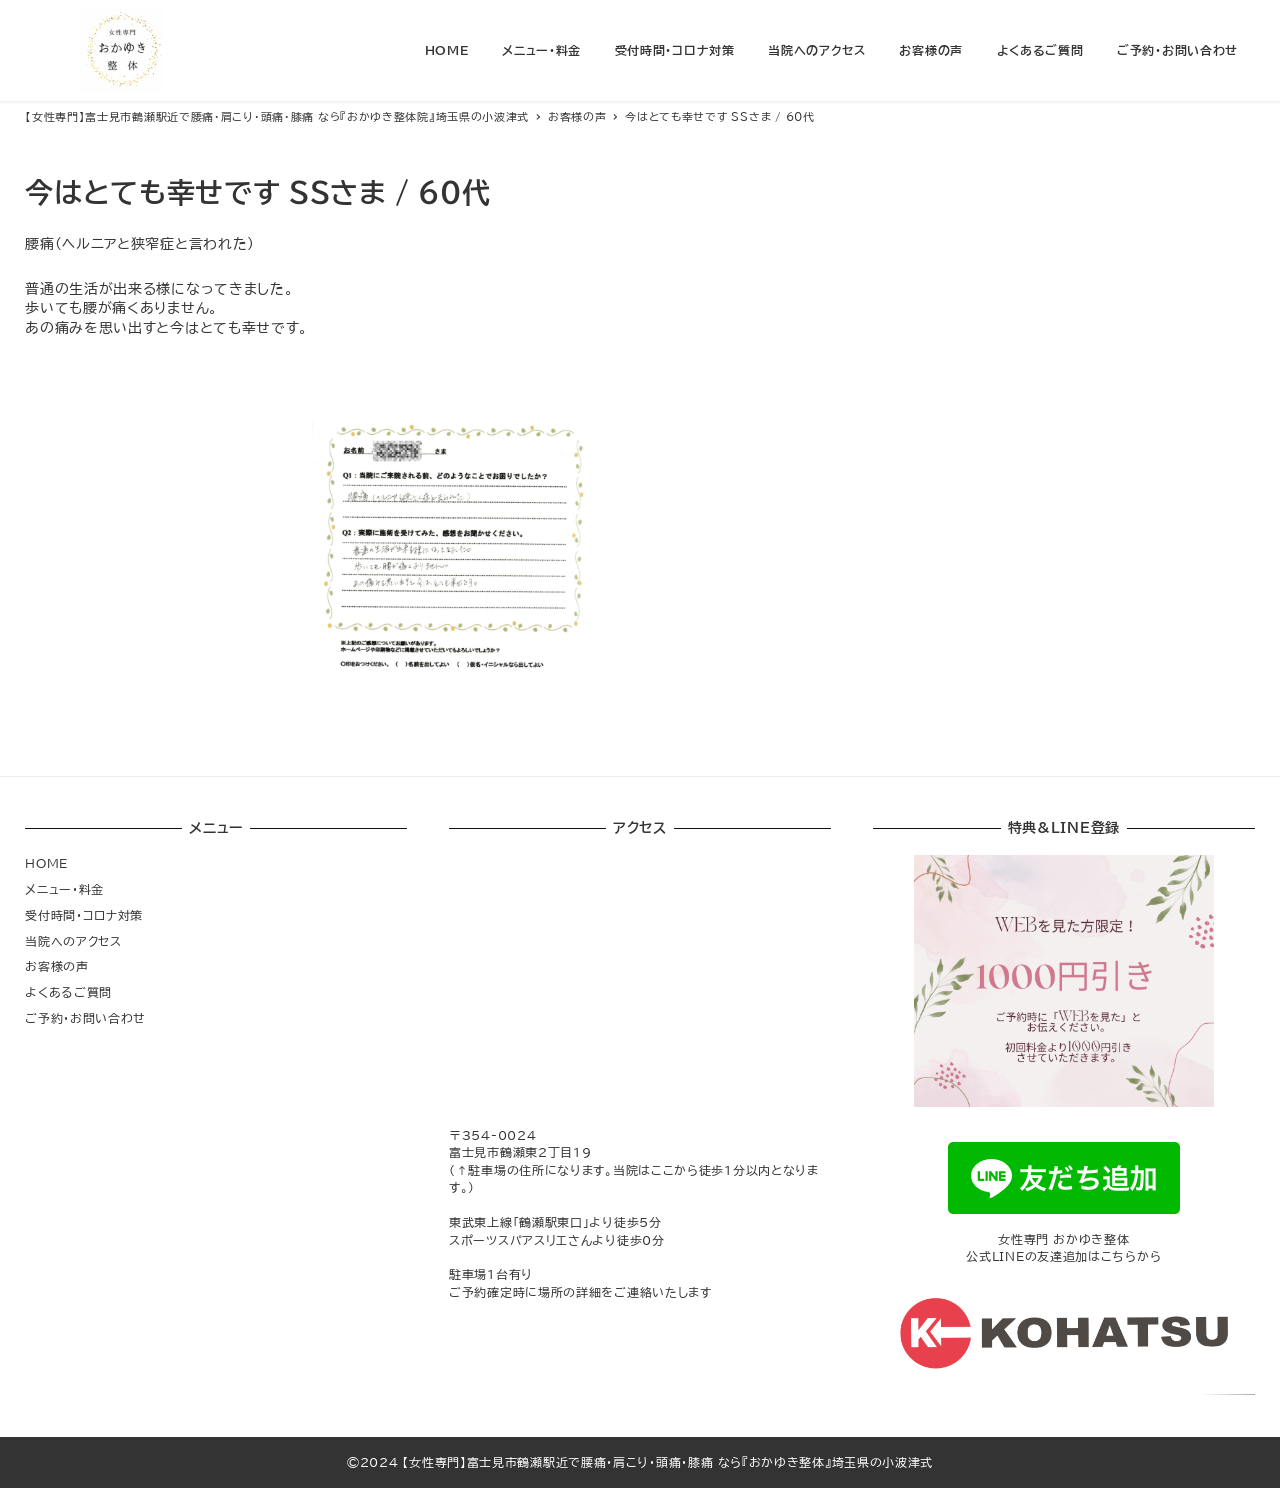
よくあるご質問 (68, 992)
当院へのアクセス (73, 941)
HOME (46, 863)
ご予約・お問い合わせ (85, 1018)
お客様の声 (57, 966)
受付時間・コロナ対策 (84, 915)
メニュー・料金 (64, 889)
